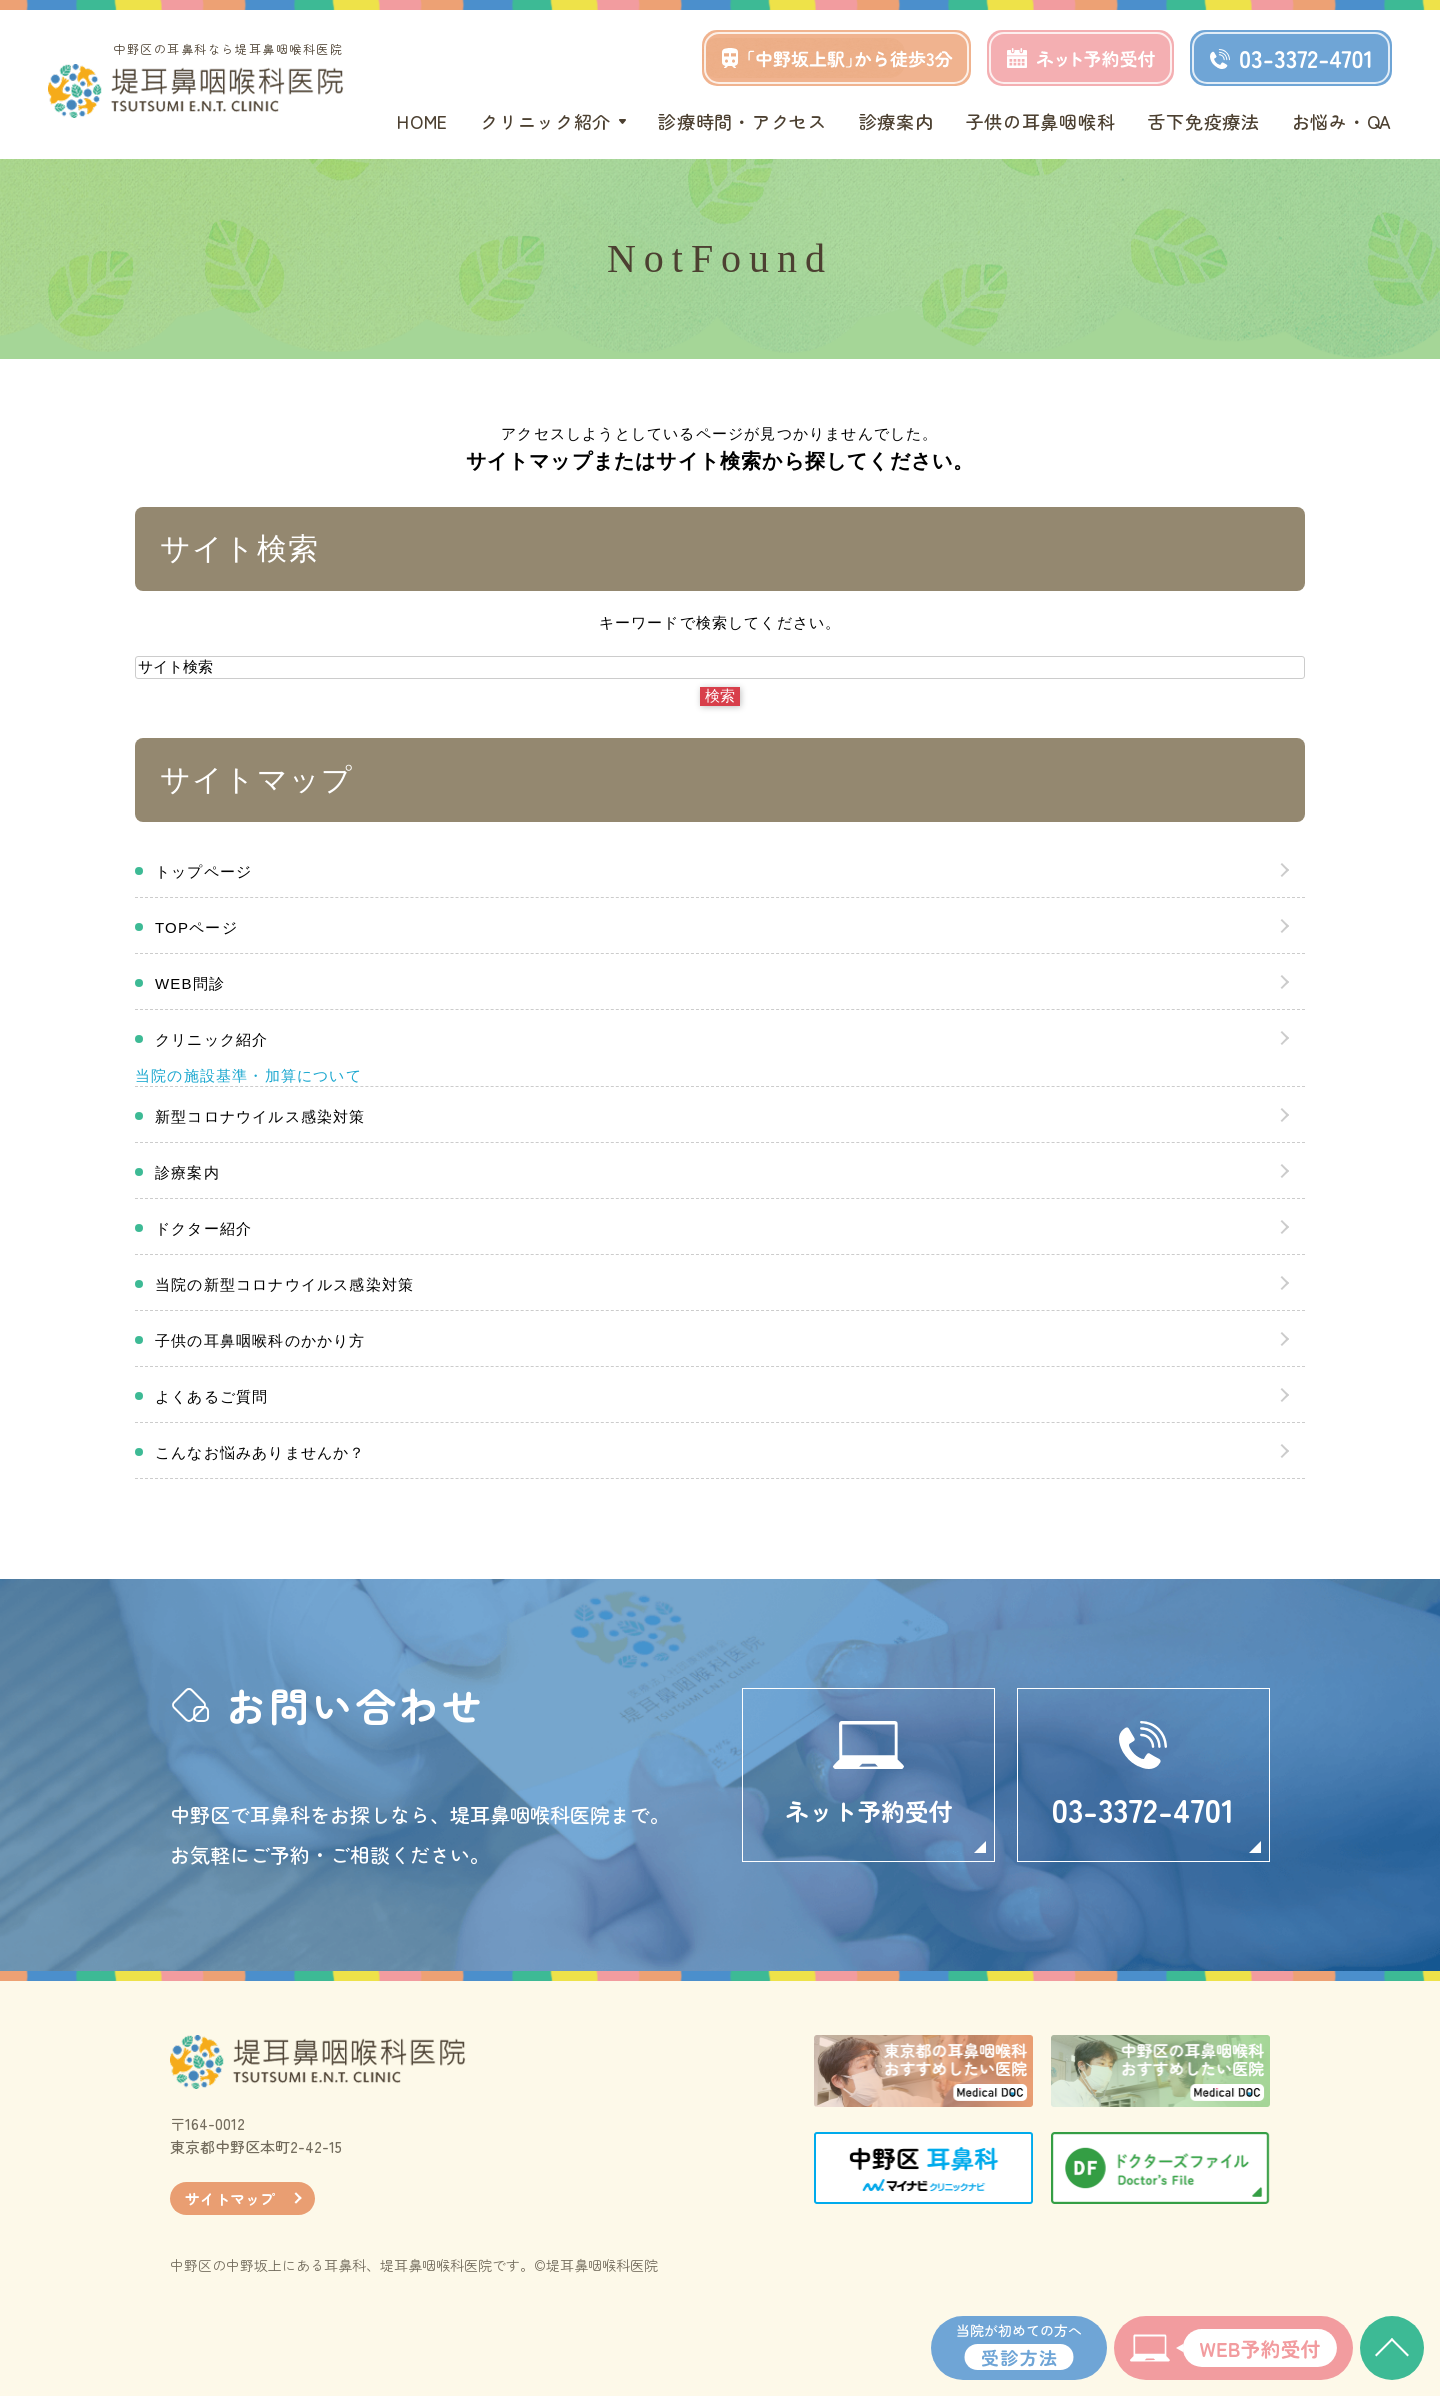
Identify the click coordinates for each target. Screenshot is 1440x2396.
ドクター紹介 (203, 1228)
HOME (422, 121)
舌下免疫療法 (1203, 121)
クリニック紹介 (211, 1039)
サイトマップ (230, 2198)
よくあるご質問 (211, 1396)
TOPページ (196, 927)
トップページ (203, 871)
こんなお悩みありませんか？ (260, 1452)
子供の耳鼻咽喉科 (1041, 121)
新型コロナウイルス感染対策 (260, 1116)
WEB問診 (190, 983)
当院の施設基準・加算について (248, 1075)
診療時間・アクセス (742, 121)
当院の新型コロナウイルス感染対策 (284, 1284)
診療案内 (896, 121)
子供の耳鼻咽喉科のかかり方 (260, 1340)
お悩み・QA (1342, 121)
